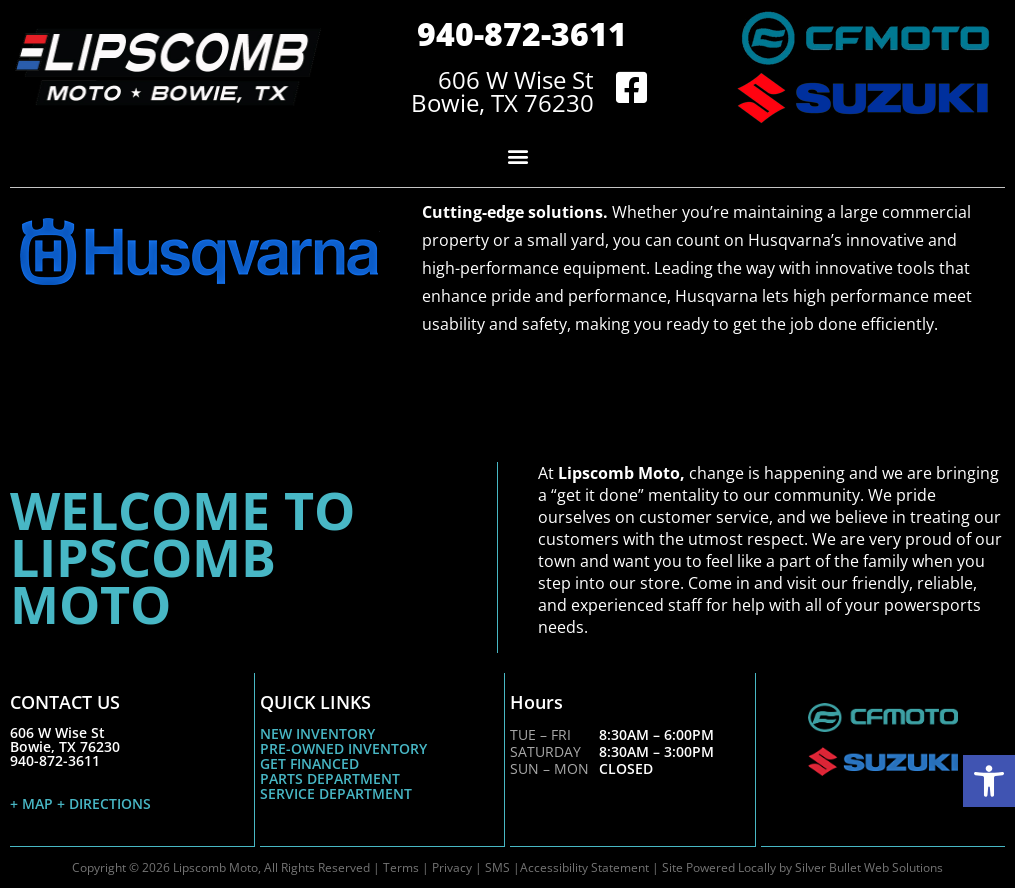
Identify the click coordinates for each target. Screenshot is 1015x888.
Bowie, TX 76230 (502, 102)
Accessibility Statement (584, 866)
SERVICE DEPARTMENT (336, 793)
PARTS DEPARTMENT (330, 778)
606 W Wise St (516, 79)
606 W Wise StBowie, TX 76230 (65, 739)
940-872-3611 (522, 33)
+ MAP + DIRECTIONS (80, 803)
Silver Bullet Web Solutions (869, 866)
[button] (989, 781)
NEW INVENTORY (317, 733)
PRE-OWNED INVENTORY (343, 748)
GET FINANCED (309, 763)
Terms (401, 866)
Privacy (452, 866)
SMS (497, 866)
